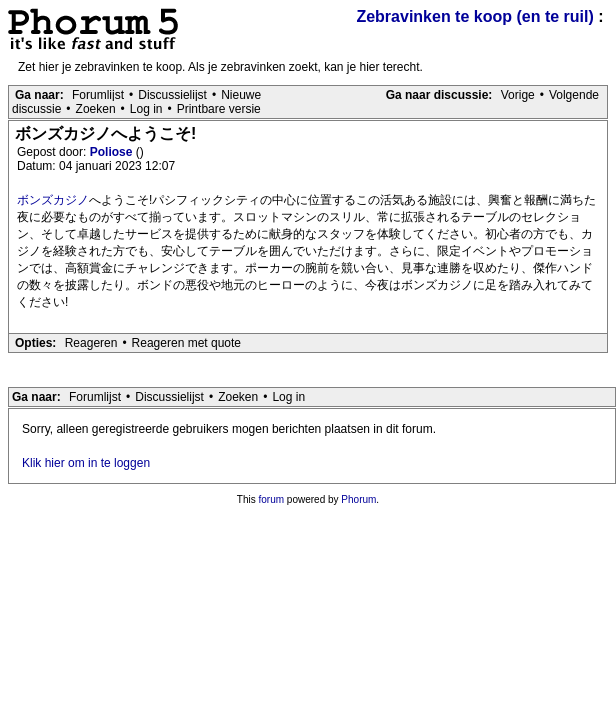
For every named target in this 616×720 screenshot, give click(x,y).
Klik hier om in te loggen (86, 463)
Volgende (574, 95)
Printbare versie (219, 109)
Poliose (113, 152)
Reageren (91, 343)
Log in (146, 109)
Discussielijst (172, 95)
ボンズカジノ (53, 200)
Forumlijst (98, 95)
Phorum (358, 499)
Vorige (518, 95)
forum (272, 499)
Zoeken (96, 109)
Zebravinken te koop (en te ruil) (474, 16)
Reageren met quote (186, 343)
